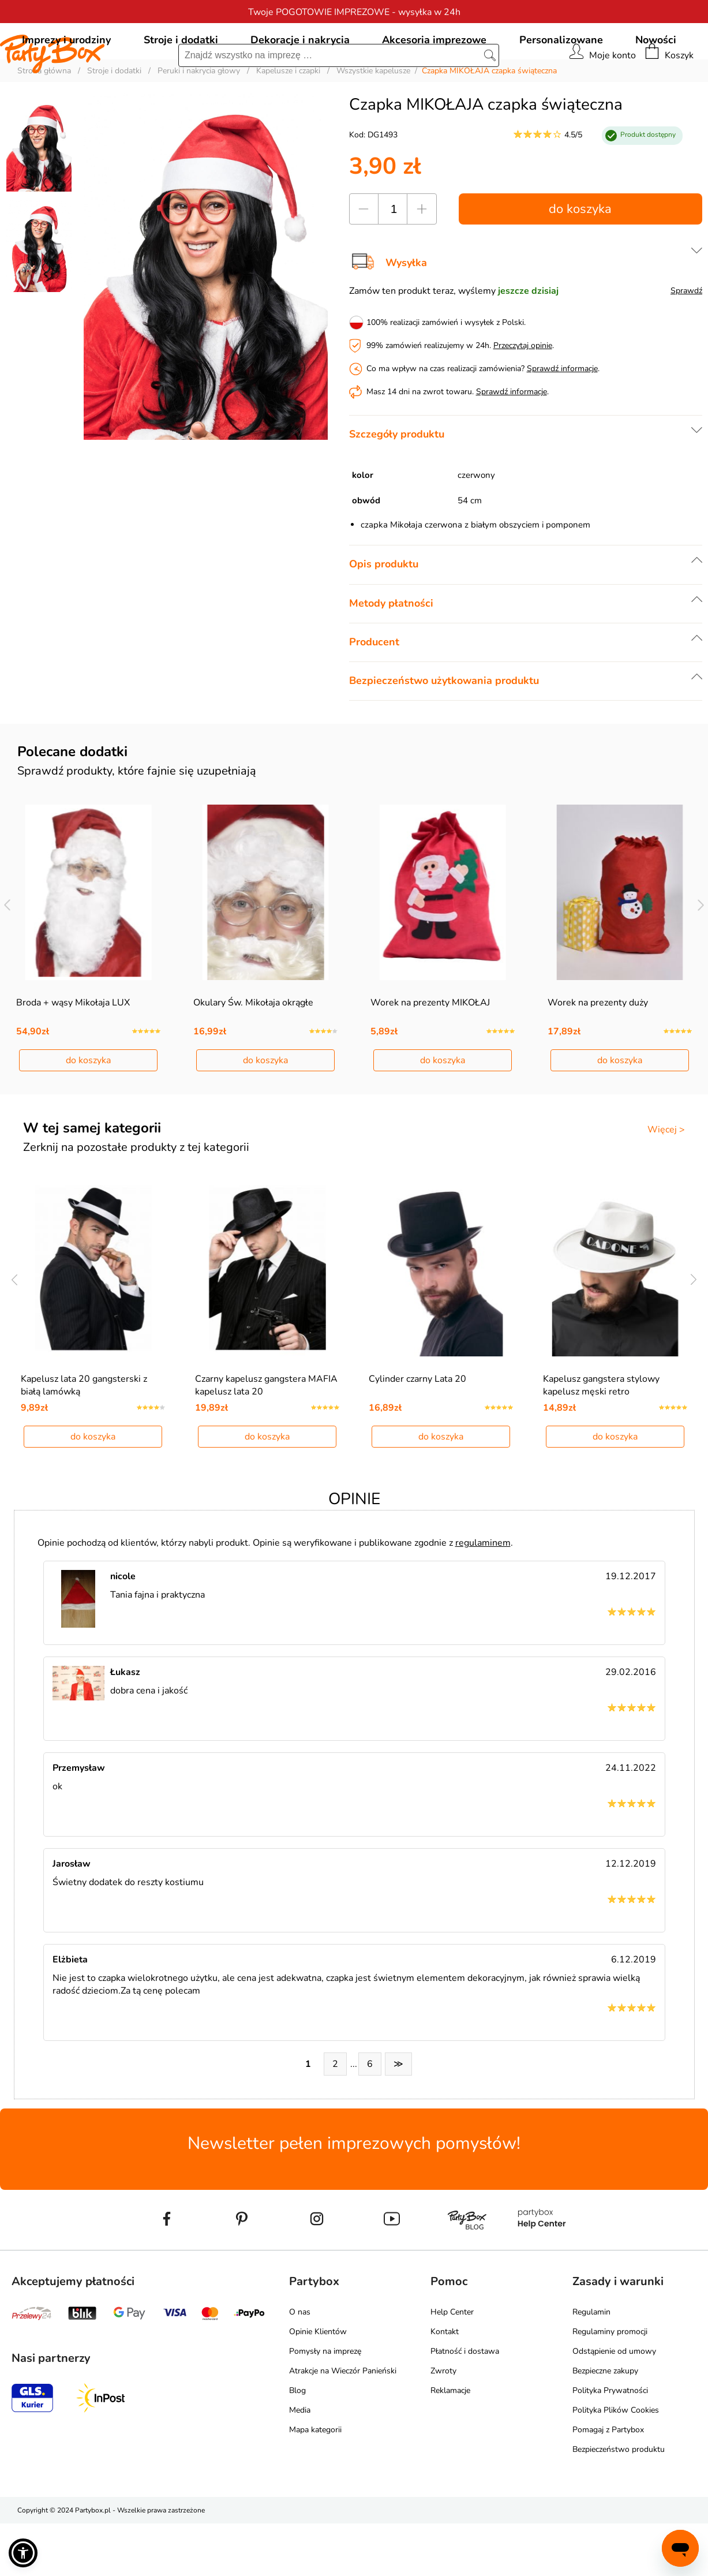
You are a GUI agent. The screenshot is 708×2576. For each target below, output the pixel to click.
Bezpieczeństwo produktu (618, 2501)
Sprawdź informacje (562, 421)
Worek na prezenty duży (598, 1055)
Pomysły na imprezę (325, 2403)
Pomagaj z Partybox (608, 2482)
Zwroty (443, 2423)
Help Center (452, 2364)
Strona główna (44, 123)
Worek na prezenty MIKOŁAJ (430, 1055)
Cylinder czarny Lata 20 (417, 1431)
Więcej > (666, 1182)
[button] (23, 2552)
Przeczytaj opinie (522, 397)
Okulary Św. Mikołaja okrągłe (253, 1055)
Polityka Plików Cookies (615, 2462)
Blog (297, 2442)
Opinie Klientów (318, 2384)
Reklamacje (450, 2442)
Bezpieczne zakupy (605, 2423)
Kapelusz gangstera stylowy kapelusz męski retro (601, 1437)
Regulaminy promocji (609, 2384)
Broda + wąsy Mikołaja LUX (73, 1055)
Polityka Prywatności (610, 2442)
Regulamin (591, 2364)
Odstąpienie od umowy (614, 2403)
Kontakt (444, 2384)
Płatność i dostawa (464, 2403)
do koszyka (580, 261)
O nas (299, 2364)
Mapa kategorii (315, 2482)
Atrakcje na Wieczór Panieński (342, 2423)
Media (299, 2462)
